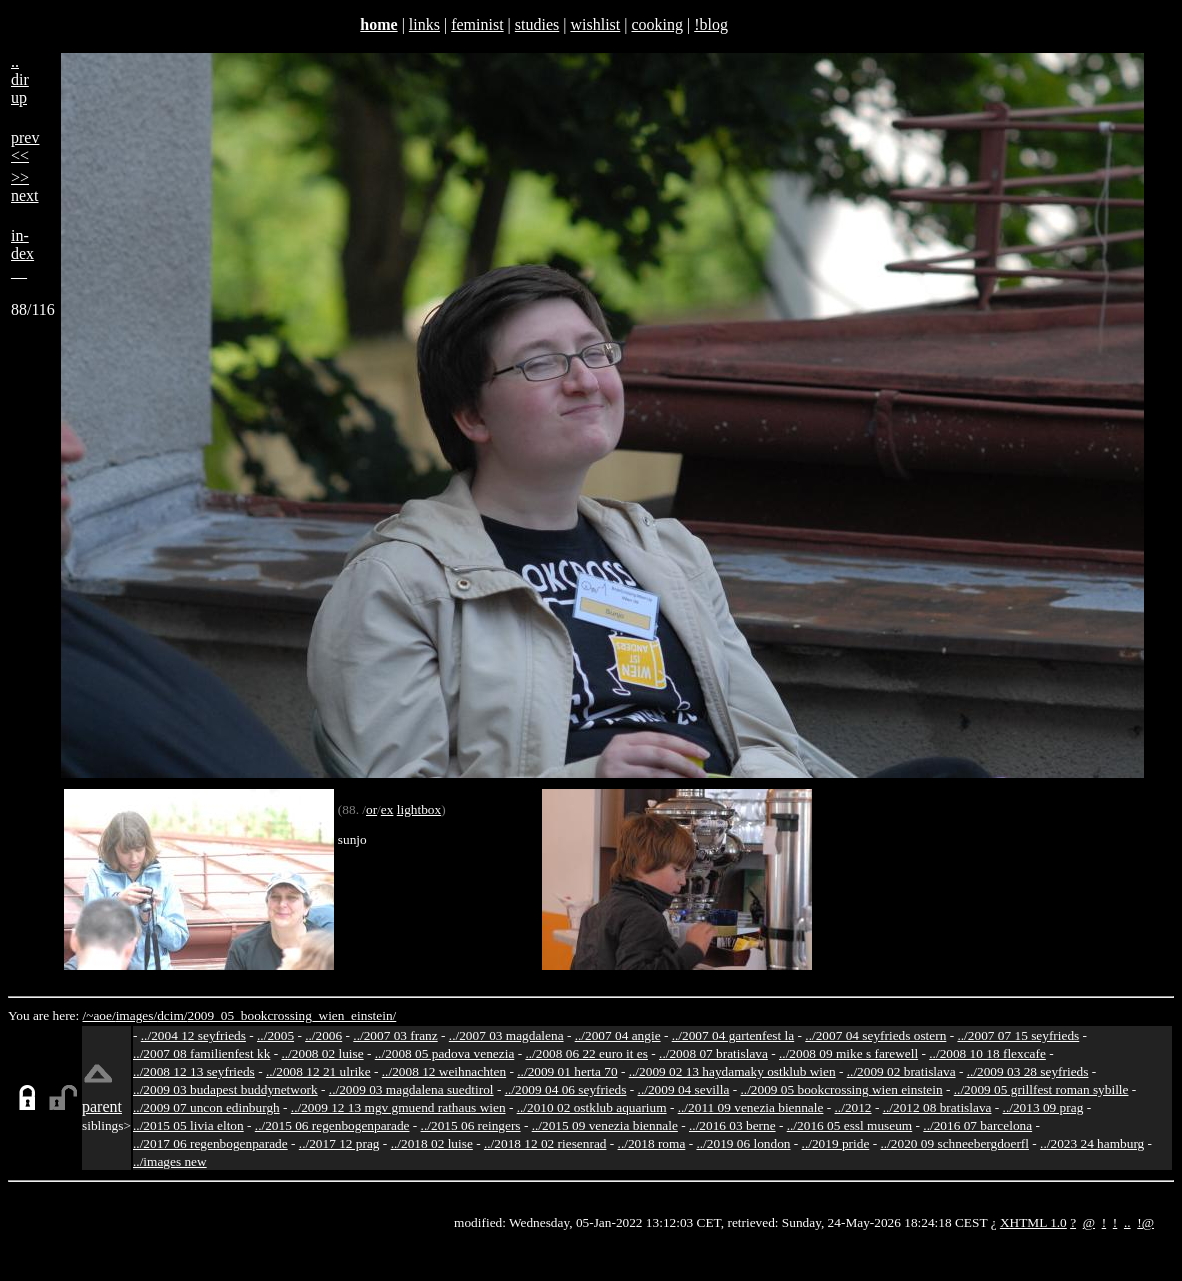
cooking (657, 24)
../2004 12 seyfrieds (193, 1035)
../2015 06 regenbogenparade (332, 1125)
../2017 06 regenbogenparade (210, 1143)
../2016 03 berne (732, 1125)
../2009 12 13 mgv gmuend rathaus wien (398, 1107)
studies (537, 24)
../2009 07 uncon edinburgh (206, 1107)
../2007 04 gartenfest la (733, 1035)
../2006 (323, 1035)
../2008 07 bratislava (713, 1053)
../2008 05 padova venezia (445, 1053)
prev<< (25, 146)
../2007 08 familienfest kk (201, 1053)
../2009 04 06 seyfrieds (566, 1089)
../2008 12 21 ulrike (318, 1071)
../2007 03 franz (395, 1035)
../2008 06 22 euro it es (586, 1053)
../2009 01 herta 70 (567, 1071)
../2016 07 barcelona (977, 1125)
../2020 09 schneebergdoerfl (954, 1143)
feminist (477, 24)
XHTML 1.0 (1033, 1222)
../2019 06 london (743, 1143)
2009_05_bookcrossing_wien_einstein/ (291, 1015)
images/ (136, 1015)
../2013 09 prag (1043, 1107)
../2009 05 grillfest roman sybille (1041, 1089)
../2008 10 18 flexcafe (987, 1053)
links (424, 24)
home (378, 24)
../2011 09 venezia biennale (751, 1107)
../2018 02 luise (432, 1143)
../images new (170, 1161)
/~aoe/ (99, 1015)
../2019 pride (836, 1143)
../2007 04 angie (618, 1035)
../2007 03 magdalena (506, 1035)
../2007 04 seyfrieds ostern (875, 1035)
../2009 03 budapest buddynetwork (225, 1089)
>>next (25, 186)
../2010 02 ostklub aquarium (592, 1107)
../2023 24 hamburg (1092, 1143)
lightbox (419, 809)
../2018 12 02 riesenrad (545, 1143)
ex (387, 809)
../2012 (853, 1107)
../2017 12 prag (339, 1143)
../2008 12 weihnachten (444, 1071)
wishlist (595, 24)
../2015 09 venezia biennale (605, 1125)
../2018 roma (652, 1143)
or (371, 809)
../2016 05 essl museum (850, 1125)
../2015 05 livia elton (188, 1125)
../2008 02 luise (322, 1053)
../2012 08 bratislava (937, 1107)
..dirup (20, 79)
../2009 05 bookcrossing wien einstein (842, 1089)
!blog (711, 24)
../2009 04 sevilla (684, 1089)
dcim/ (172, 1015)
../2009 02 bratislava (901, 1071)
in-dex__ (22, 253)
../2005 (275, 1035)
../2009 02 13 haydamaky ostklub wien (732, 1071)
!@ (1145, 1222)
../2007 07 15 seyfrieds (1018, 1035)
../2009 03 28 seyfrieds (1028, 1071)
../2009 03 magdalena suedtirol (411, 1089)
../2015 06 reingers (471, 1125)
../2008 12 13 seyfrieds (194, 1071)
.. (1127, 1222)
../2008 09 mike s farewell (848, 1053)
